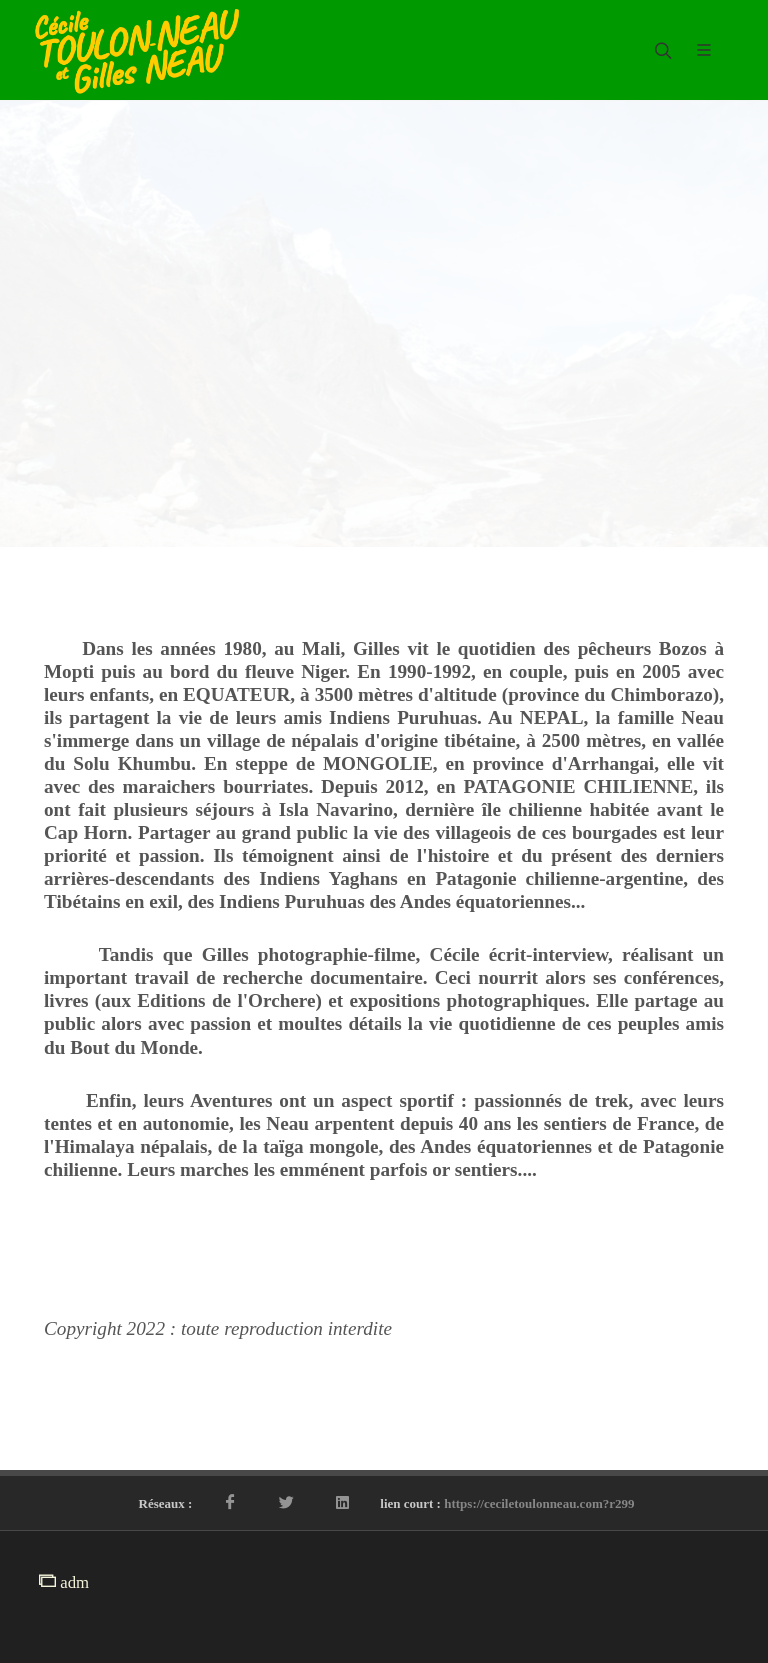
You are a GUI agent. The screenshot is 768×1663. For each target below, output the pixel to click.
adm (64, 1582)
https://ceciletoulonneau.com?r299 (539, 1503)
